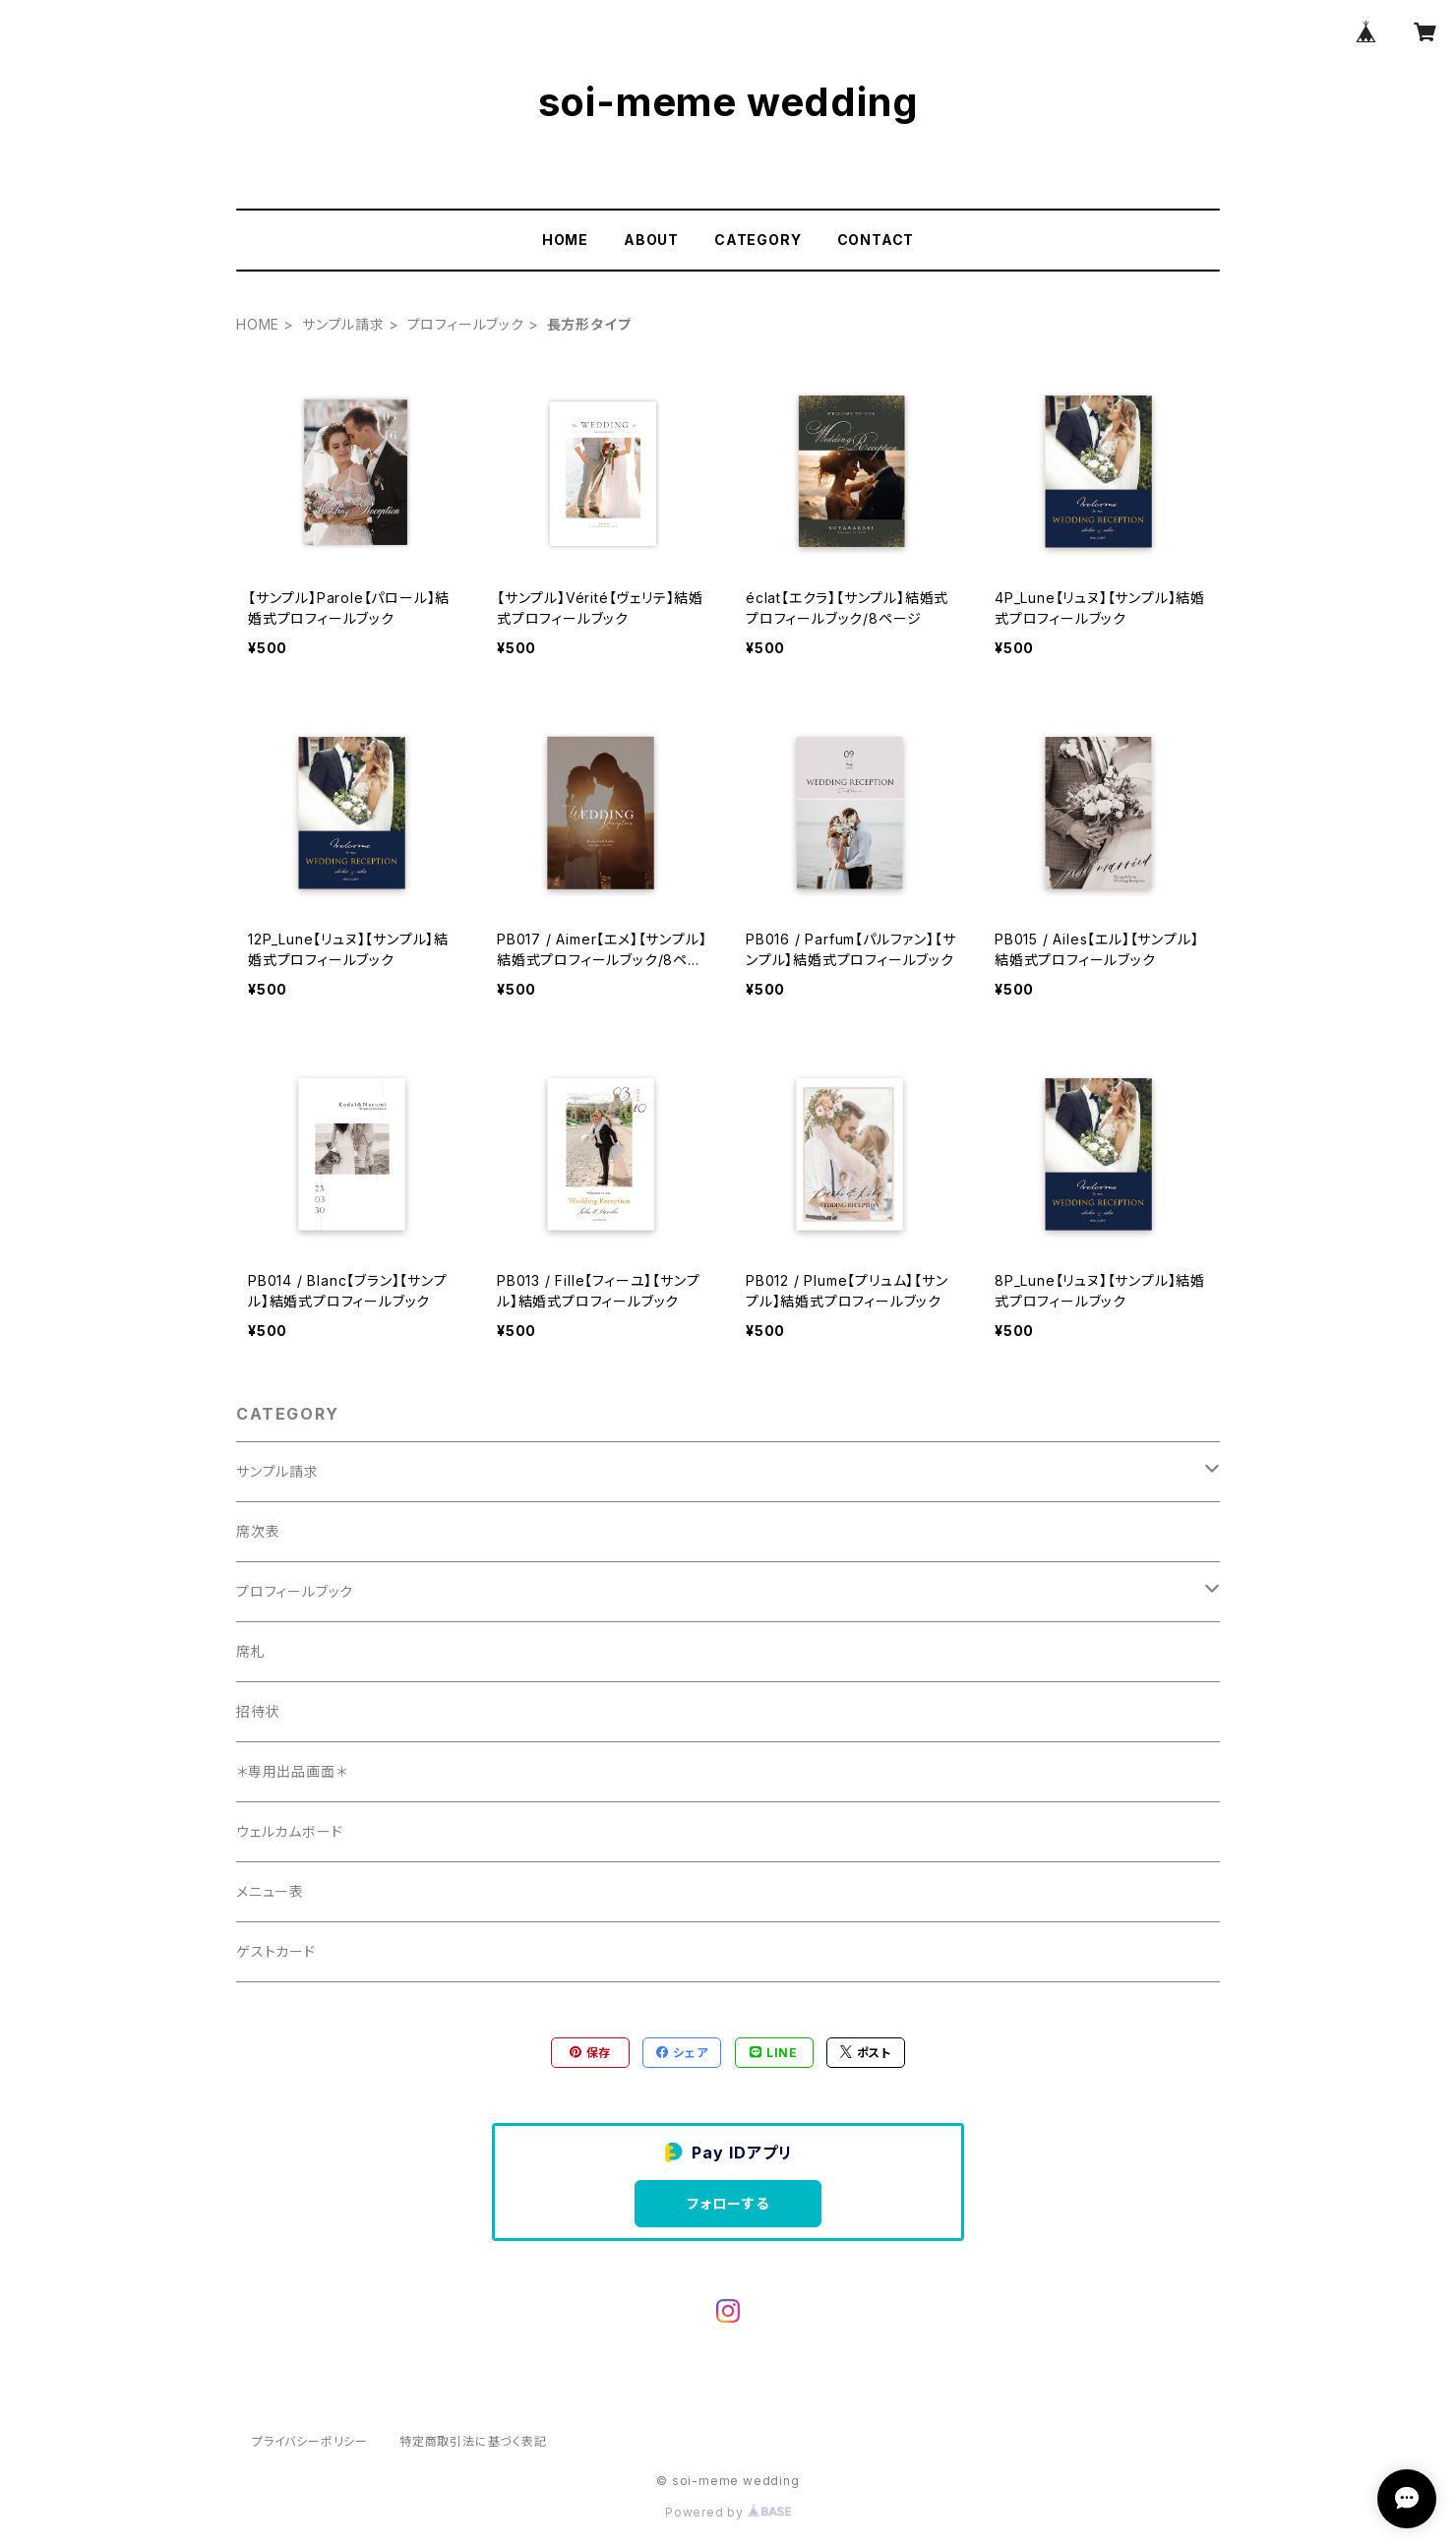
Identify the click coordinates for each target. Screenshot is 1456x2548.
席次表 (257, 1531)
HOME (565, 239)
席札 (251, 1651)
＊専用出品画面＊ (291, 1771)
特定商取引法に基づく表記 (473, 2441)
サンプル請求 (343, 324)
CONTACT (876, 239)
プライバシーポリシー (310, 2441)
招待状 (257, 1711)
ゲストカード (276, 1951)
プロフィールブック (465, 324)
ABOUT (651, 239)
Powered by (728, 2512)
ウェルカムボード (289, 1831)
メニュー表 (270, 1891)
